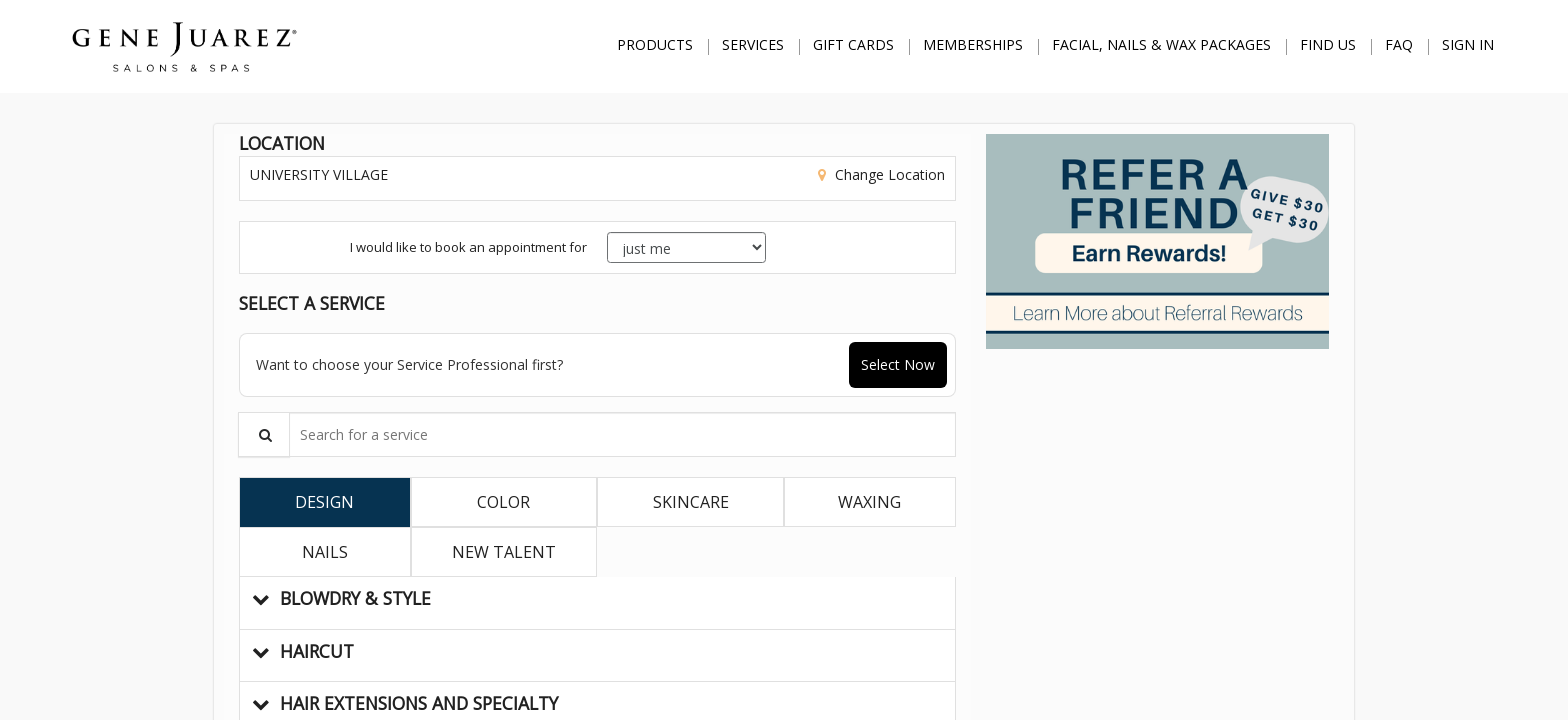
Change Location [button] (888, 174)
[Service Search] (264, 434)
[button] (597, 603)
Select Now (898, 364)
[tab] (325, 502)
